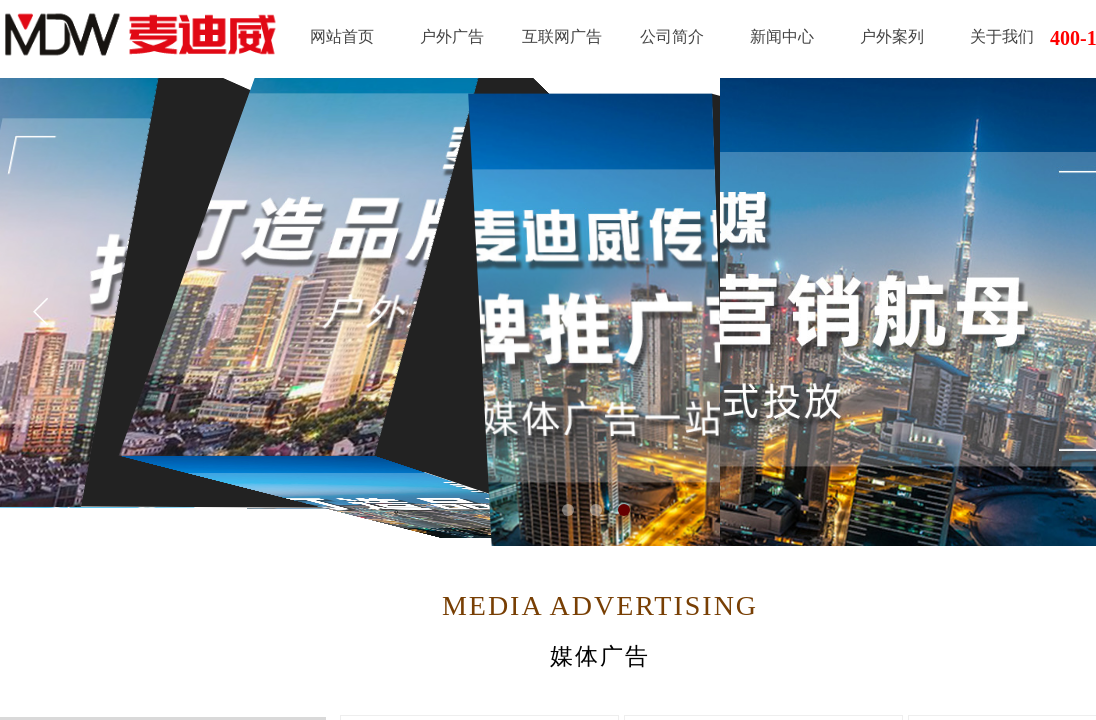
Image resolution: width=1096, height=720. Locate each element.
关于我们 (1002, 36)
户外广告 (452, 36)
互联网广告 (562, 36)
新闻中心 (782, 36)
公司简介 (672, 36)
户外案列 (892, 36)
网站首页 (342, 36)
